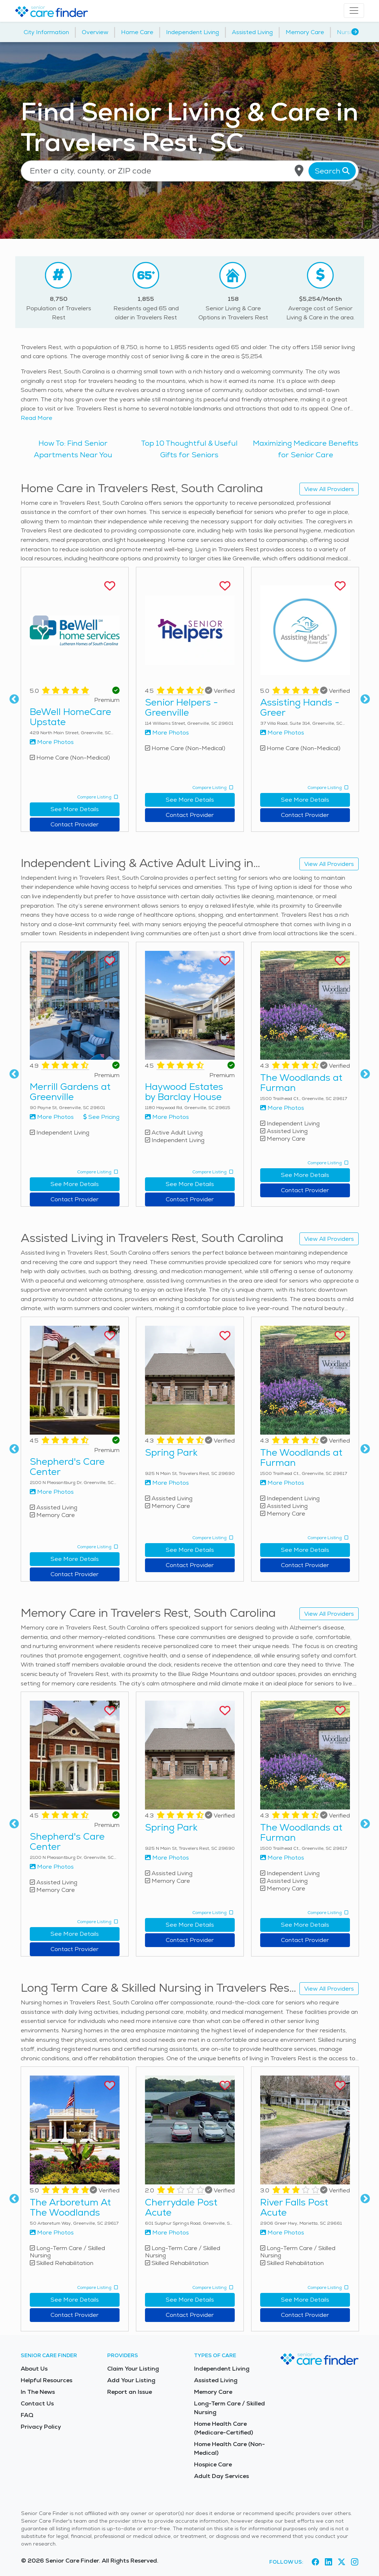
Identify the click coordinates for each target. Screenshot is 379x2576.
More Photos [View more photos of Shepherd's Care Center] (52, 1492)
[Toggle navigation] (354, 10)
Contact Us (37, 2403)
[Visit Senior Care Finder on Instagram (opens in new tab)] (354, 2561)
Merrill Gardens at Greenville (70, 1091)
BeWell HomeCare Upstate (70, 717)
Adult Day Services (221, 2476)
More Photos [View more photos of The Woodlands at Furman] (282, 1108)
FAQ (27, 2415)
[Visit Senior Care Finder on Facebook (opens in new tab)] (315, 2561)
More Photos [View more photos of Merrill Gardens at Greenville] (52, 1117)
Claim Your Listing (133, 2368)
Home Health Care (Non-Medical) (229, 2448)
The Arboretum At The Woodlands (70, 2207)
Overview (95, 32)
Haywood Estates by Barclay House (184, 1091)
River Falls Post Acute (294, 2207)
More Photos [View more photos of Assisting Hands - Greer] (282, 732)
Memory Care (305, 32)
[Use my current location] (299, 171)
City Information (46, 32)
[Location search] (190, 170)
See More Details (75, 809)
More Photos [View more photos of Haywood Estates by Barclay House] (167, 1117)
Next (365, 699)
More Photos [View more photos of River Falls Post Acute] (282, 2232)
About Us (34, 2368)
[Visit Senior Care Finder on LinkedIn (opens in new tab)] (328, 2561)
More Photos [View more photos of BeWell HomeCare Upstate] (52, 742)
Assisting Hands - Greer (299, 707)
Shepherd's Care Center (67, 1466)
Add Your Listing (131, 2380)
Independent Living (192, 32)
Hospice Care (213, 2464)
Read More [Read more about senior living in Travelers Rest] (36, 418)
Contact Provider (74, 824)
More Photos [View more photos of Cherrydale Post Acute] (167, 2232)
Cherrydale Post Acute (181, 2207)
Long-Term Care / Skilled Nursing (229, 2408)
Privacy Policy (41, 2426)
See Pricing (101, 1117)
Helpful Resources (46, 2380)
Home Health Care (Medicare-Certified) (223, 2428)
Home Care (137, 32)
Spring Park (171, 1452)
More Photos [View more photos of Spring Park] (167, 1483)
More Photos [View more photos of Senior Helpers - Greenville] (167, 732)
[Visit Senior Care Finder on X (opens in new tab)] (341, 2561)
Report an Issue (129, 2392)
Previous (14, 699)
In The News (38, 2392)
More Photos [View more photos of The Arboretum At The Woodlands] (52, 2232)
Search (332, 171)
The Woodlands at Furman (301, 1082)
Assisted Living (252, 32)
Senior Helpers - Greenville (181, 707)
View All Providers (329, 489)
